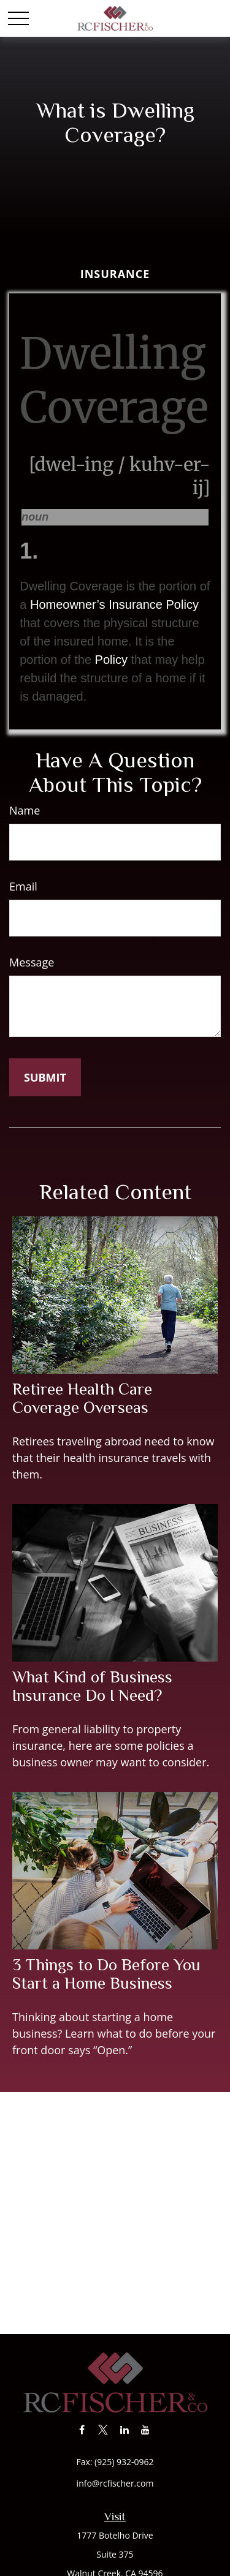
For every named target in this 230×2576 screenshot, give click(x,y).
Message (31, 962)
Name (24, 810)
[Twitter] (103, 2429)
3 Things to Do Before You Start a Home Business (106, 1974)
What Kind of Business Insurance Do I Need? (92, 1686)
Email (23, 886)
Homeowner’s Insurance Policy (114, 604)
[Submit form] (45, 1077)
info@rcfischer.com (115, 2483)
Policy (111, 659)
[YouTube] (145, 2429)
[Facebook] (82, 2429)
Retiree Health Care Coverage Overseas (82, 1398)
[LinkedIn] (124, 2429)
